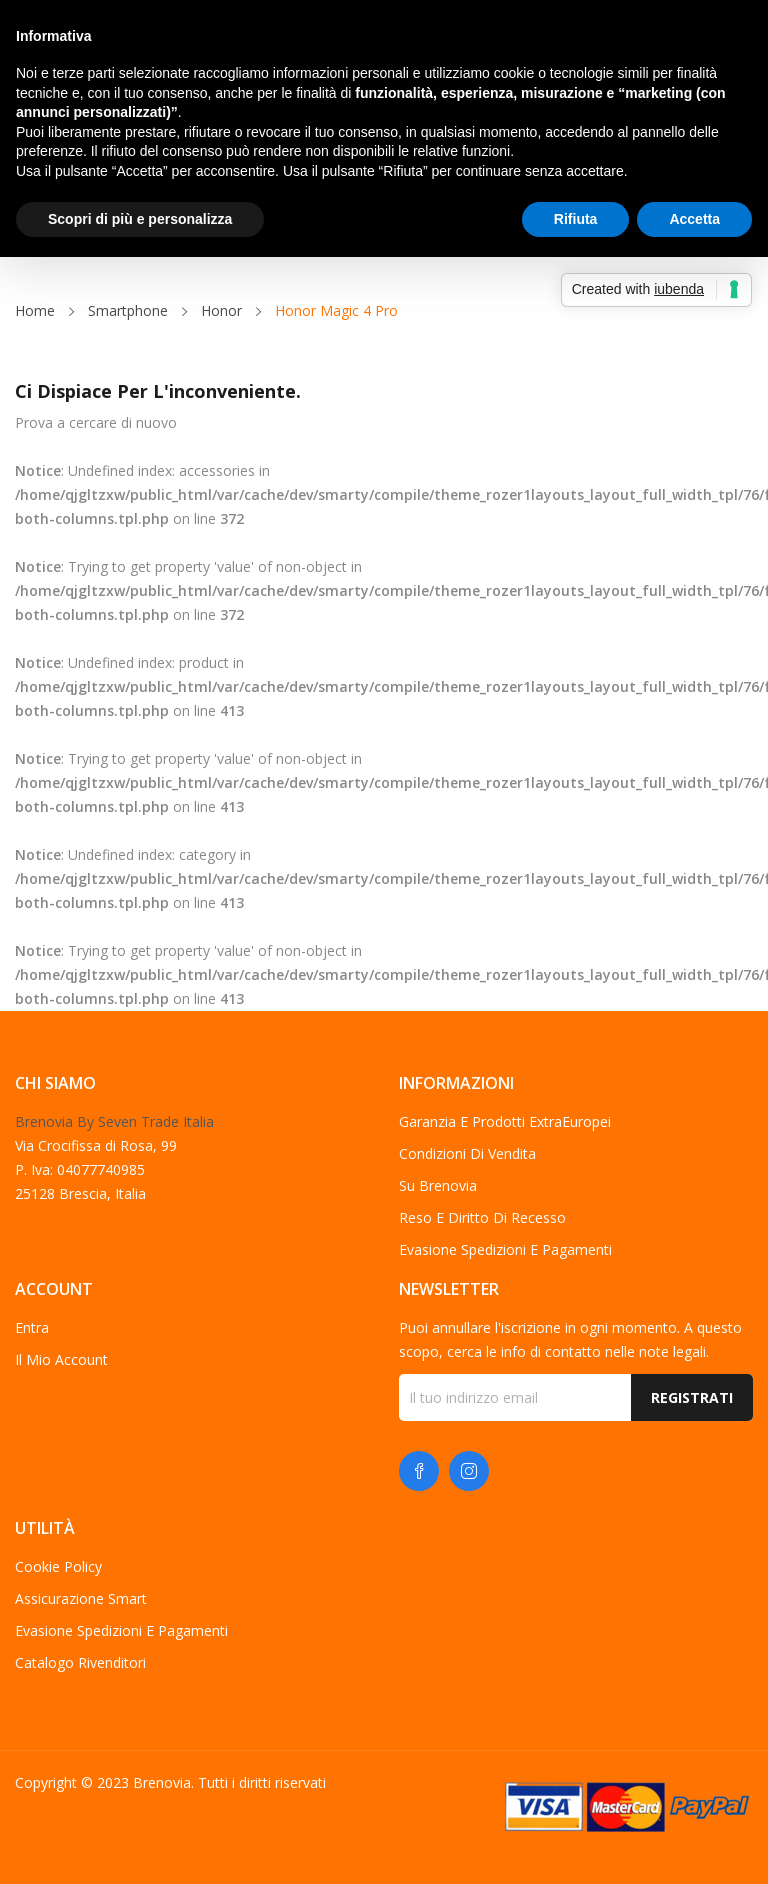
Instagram (469, 1471)
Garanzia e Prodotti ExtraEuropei (505, 1121)
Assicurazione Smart (81, 1598)
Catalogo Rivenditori (80, 1662)
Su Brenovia (438, 1185)
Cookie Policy (58, 1566)
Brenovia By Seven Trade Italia (114, 1121)
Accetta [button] (694, 219)
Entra (32, 1327)
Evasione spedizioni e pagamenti (505, 1249)
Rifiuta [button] (576, 219)
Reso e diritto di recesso (482, 1217)
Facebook (419, 1471)
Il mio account (61, 1359)
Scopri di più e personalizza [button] (140, 219)
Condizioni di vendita (467, 1153)
